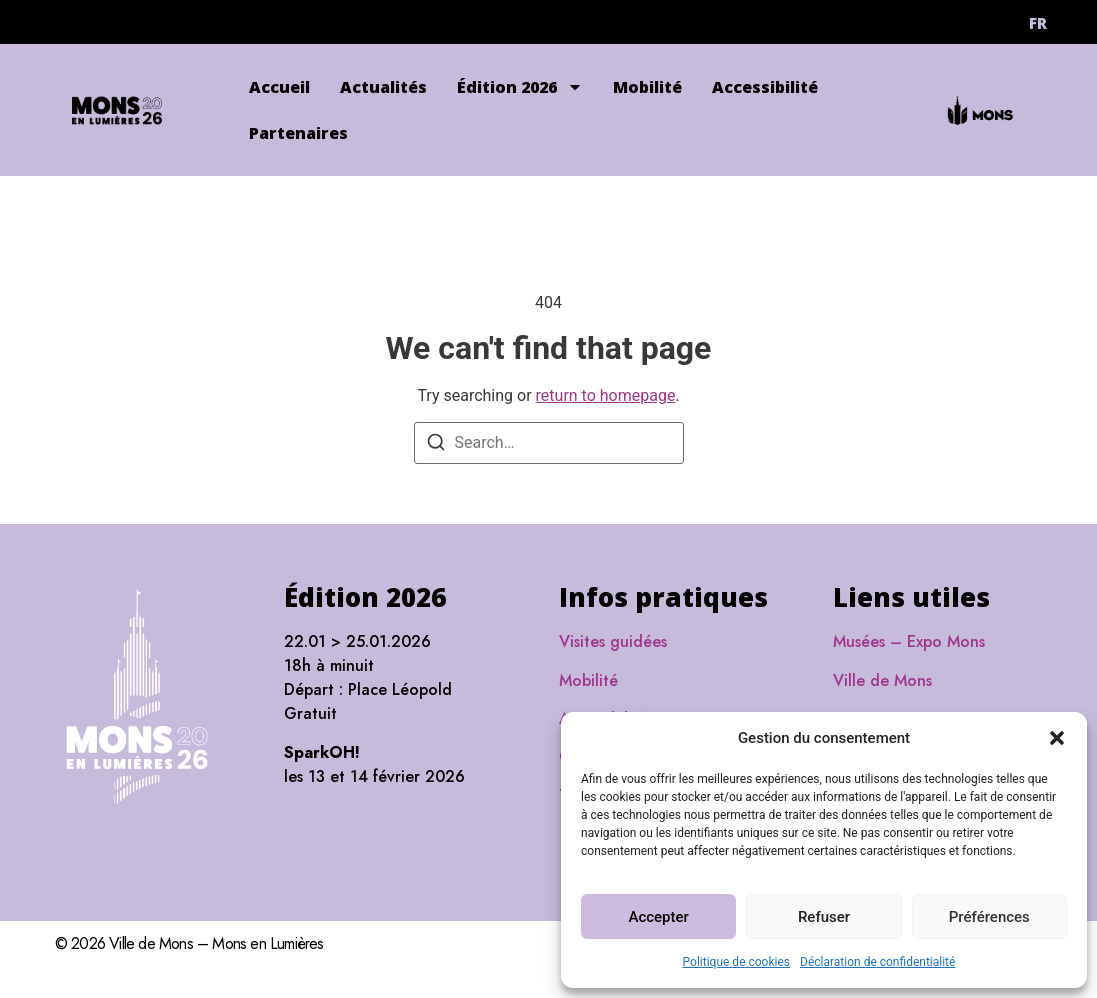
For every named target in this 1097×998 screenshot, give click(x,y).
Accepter (658, 917)
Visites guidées (613, 641)
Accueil (279, 87)
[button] (1057, 738)
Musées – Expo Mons (909, 641)
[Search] (436, 445)
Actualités (383, 87)
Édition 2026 (520, 87)
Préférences (989, 917)
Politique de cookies (736, 962)
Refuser (824, 917)
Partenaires (298, 133)
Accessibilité (765, 87)
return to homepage (606, 395)
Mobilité (647, 87)
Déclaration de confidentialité (877, 962)
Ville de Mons (882, 680)
